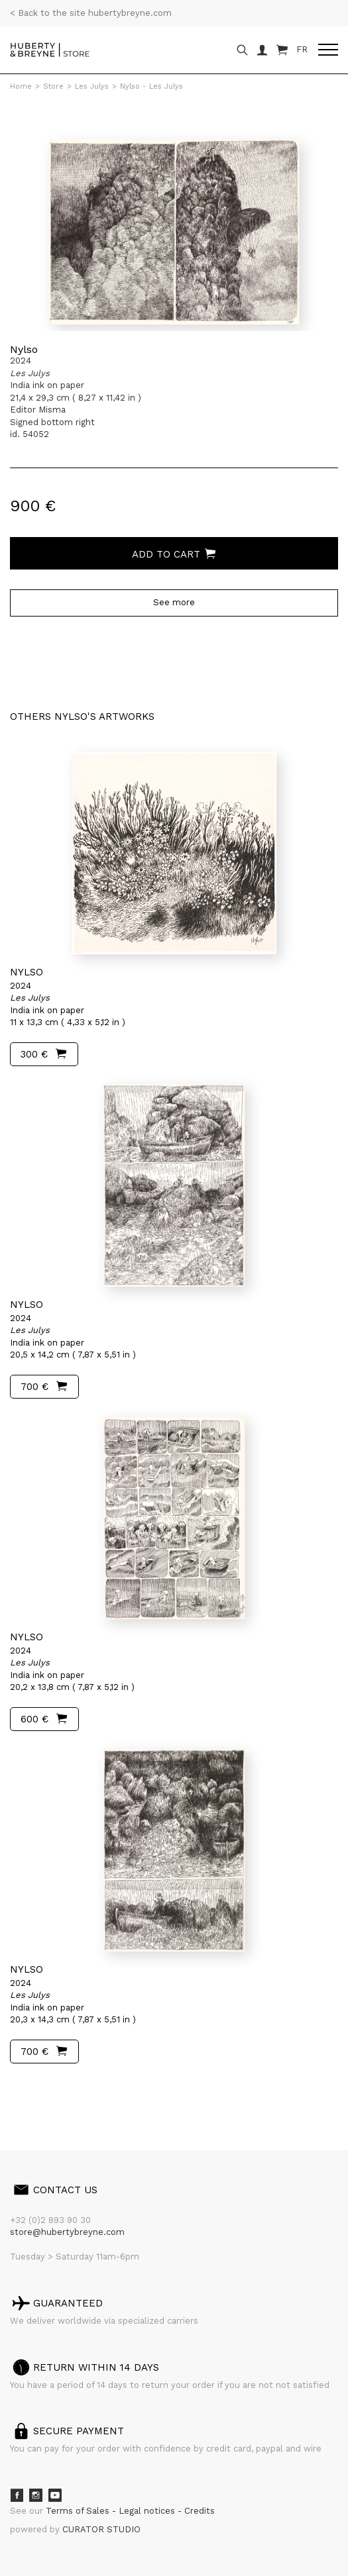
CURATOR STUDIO (101, 2529)
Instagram (35, 2495)
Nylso (24, 349)
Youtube (55, 2495)
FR (302, 49)
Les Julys (92, 86)
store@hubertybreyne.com (67, 2232)
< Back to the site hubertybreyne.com (91, 13)
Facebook (16, 2495)
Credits (199, 2511)
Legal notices (148, 2511)
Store (53, 86)
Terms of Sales (79, 2511)
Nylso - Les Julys (151, 86)
